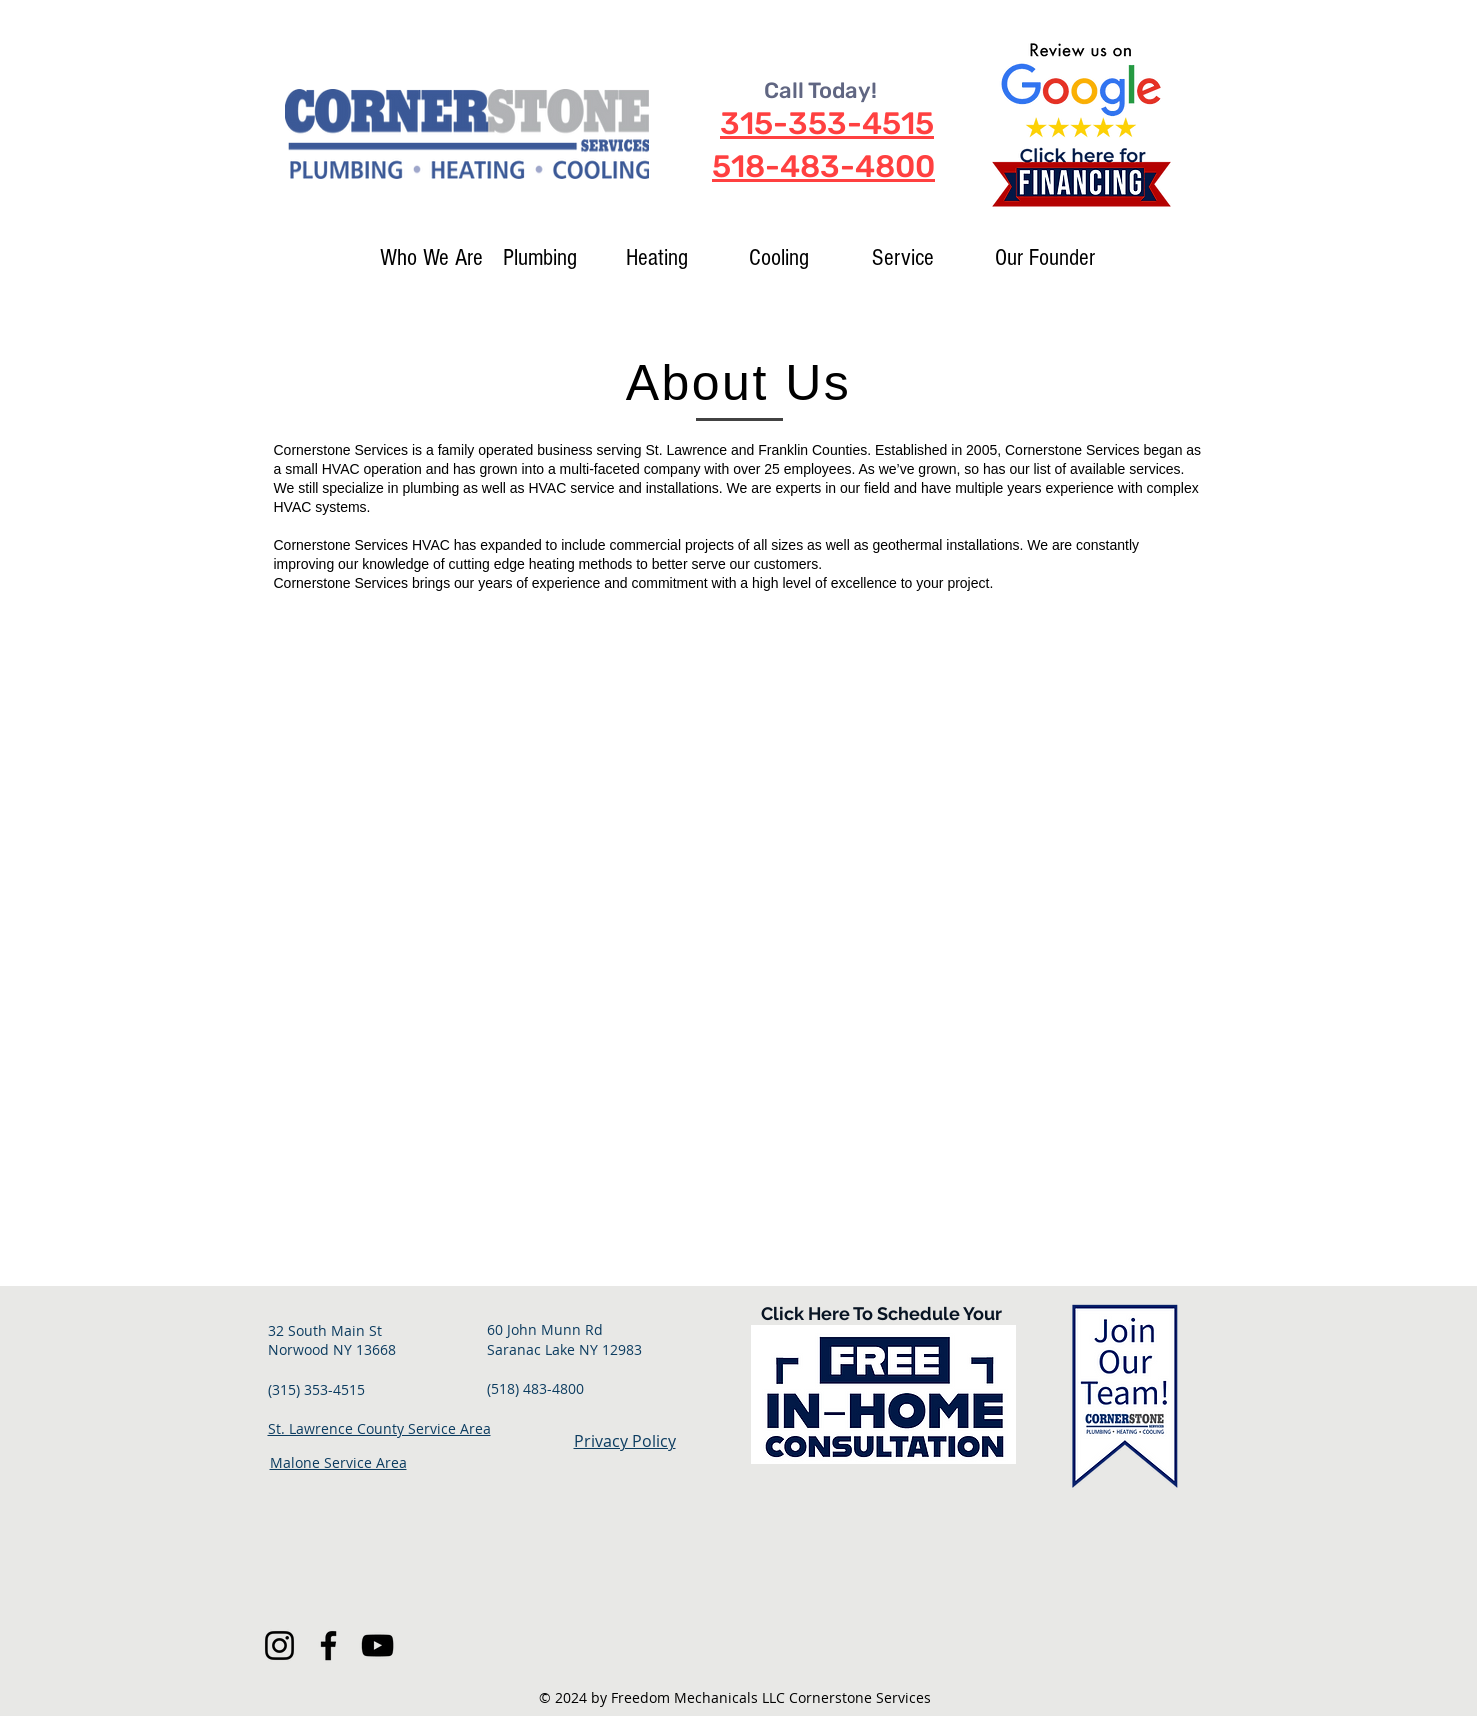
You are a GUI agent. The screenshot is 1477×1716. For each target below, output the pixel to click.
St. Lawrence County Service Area (379, 1428)
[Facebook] (328, 1645)
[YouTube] (377, 1645)
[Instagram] (279, 1645)
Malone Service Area (338, 1462)
